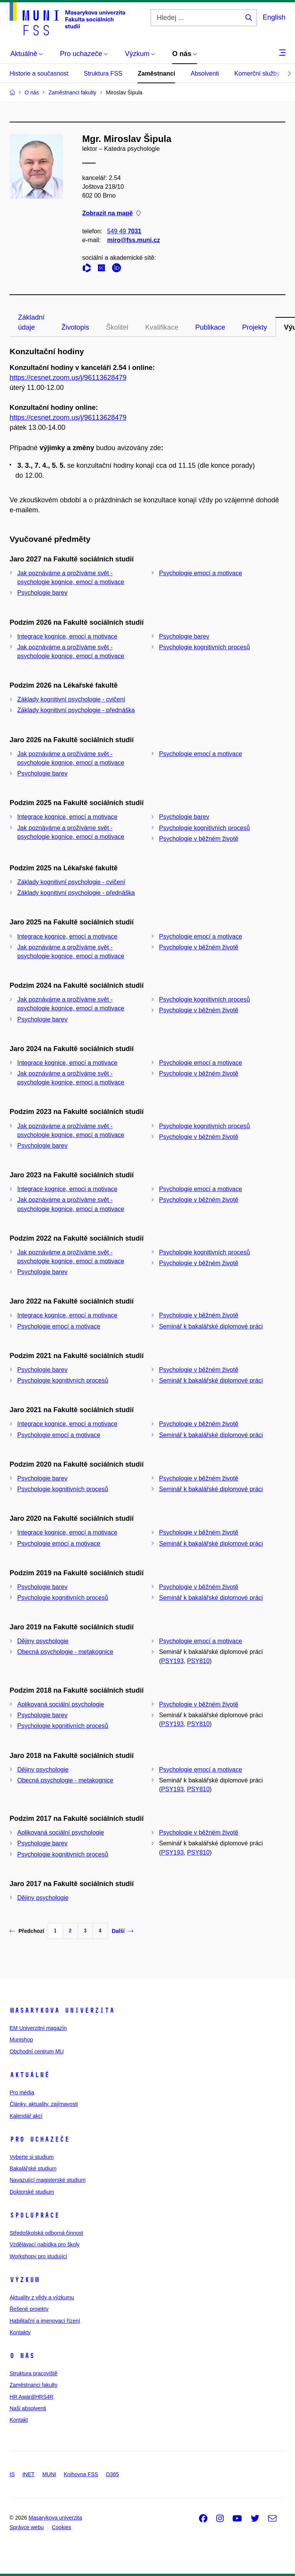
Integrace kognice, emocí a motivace (67, 636)
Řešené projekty (29, 2309)
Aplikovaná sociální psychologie (60, 1704)
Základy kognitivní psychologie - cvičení (71, 699)
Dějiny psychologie (42, 1641)
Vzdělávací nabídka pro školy (45, 2244)
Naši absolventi (28, 2408)
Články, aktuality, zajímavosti (44, 2104)
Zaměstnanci (156, 73)
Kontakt (19, 2420)
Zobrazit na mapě (111, 213)
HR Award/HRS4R (31, 2397)
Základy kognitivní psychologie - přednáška (76, 710)
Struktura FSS (103, 73)
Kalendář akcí (26, 2116)
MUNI (49, 2474)
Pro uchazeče (40, 2139)
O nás (22, 2356)
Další (122, 1931)
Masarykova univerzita (62, 2010)
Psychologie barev (42, 592)
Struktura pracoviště (34, 2373)
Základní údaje (31, 322)
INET (28, 2474)
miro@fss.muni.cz (133, 240)
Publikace (210, 327)
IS (12, 2474)
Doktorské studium (32, 2192)
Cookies (61, 2527)
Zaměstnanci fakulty (34, 2385)
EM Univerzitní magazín (38, 2028)
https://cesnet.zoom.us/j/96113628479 (68, 377)
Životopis (75, 327)
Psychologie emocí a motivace (200, 573)
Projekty (254, 327)
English (274, 17)
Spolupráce (35, 2215)
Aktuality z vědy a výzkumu (42, 2297)
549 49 (124, 231)
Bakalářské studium (33, 2168)
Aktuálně (30, 2075)
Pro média (22, 2092)
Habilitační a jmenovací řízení (45, 2321)
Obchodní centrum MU (37, 2051)
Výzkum (25, 2280)
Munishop (21, 2039)
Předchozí (27, 1931)
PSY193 (172, 1661)
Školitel (117, 327)
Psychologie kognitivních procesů (204, 647)
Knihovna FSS (81, 2474)
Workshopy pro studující (38, 2256)
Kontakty (20, 2332)
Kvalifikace (161, 327)
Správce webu (27, 2527)
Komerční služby (257, 73)
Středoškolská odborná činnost (46, 2233)
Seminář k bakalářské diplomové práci (211, 1326)
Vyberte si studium (32, 2157)
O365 (112, 2474)
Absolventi (205, 73)
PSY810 (198, 1661)
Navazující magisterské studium (48, 2180)
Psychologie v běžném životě (198, 838)
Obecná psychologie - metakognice (65, 1652)
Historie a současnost (39, 73)
